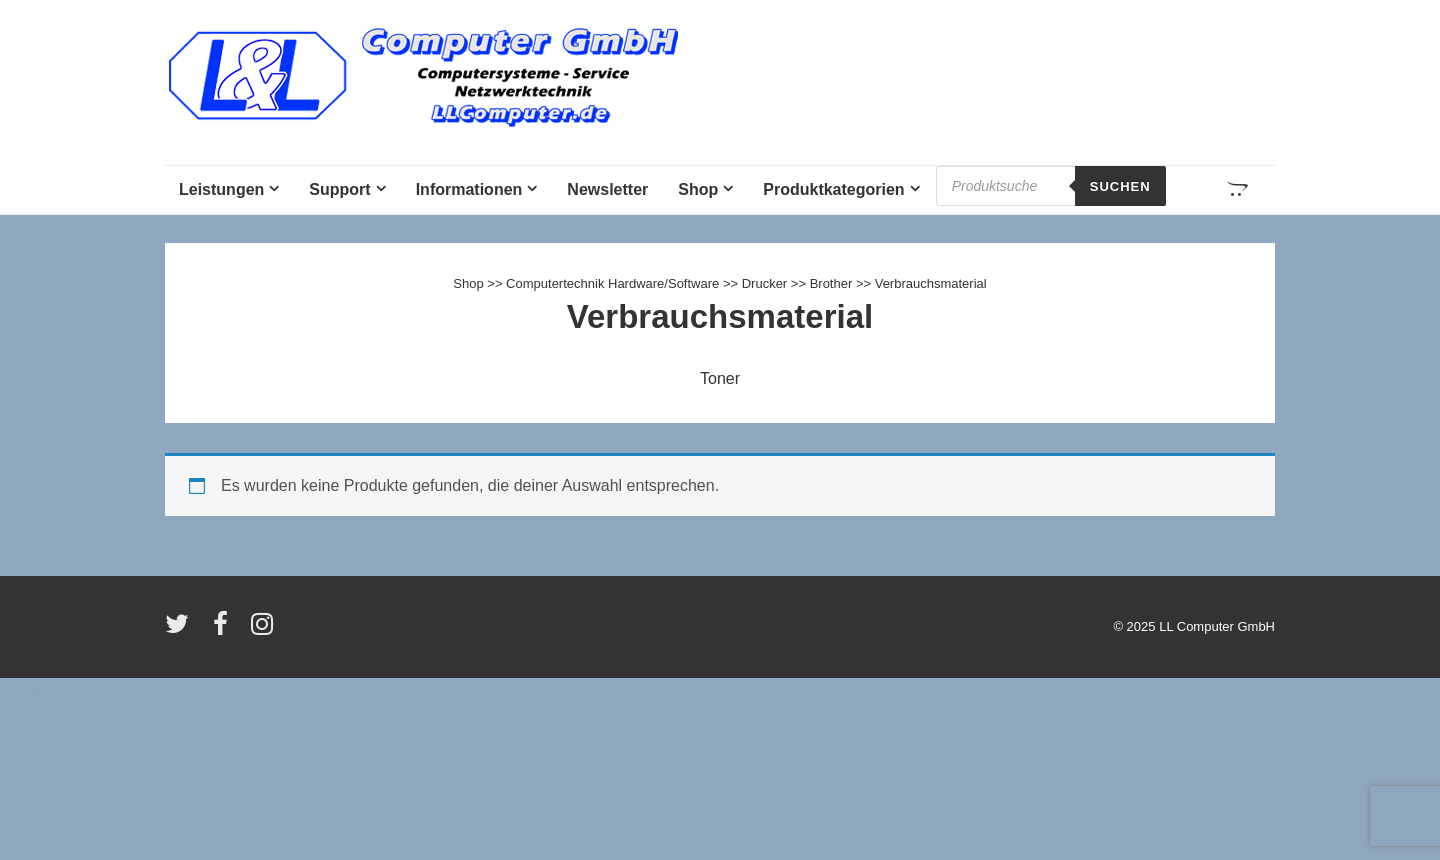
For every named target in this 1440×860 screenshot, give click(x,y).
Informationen (469, 189)
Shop (698, 189)
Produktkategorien (833, 189)
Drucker (765, 283)
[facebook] (225, 630)
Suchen (1120, 186)
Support (339, 189)
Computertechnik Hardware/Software (612, 283)
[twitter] (181, 630)
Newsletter (607, 189)
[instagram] (264, 630)
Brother (831, 283)
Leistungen (221, 189)
